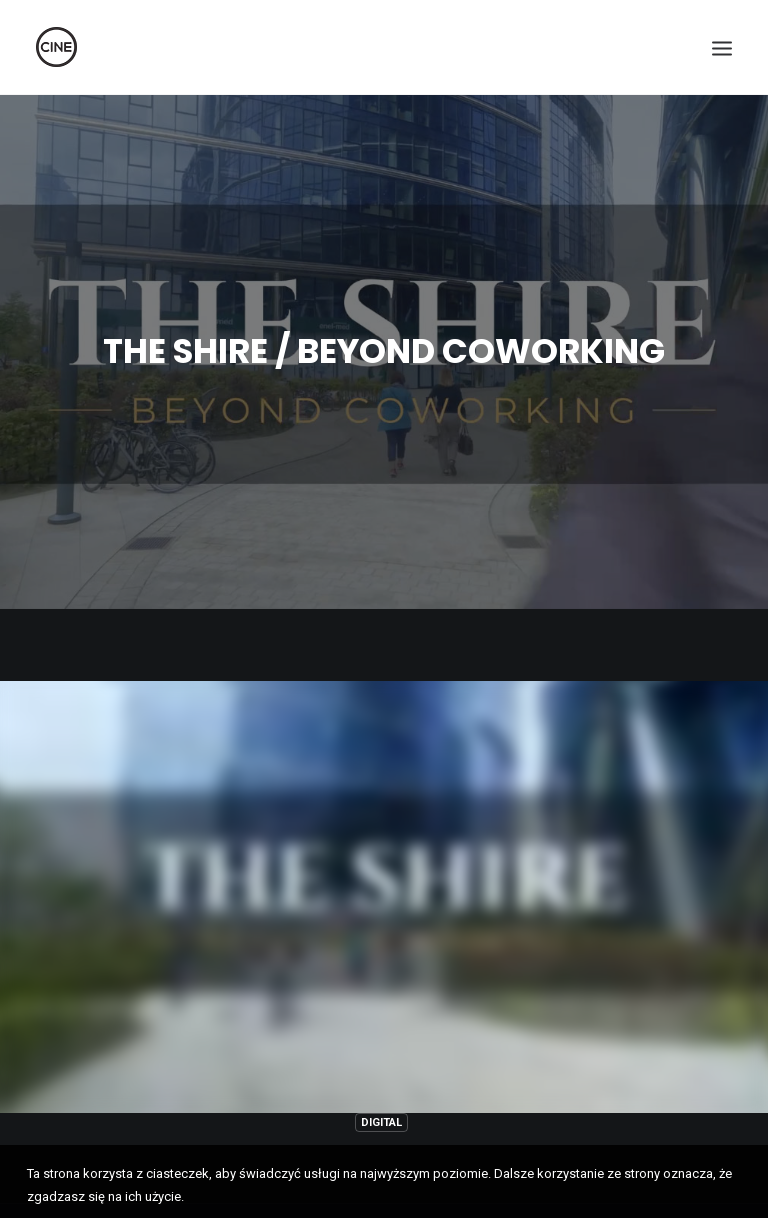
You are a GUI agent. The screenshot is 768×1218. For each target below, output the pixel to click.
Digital (381, 1112)
